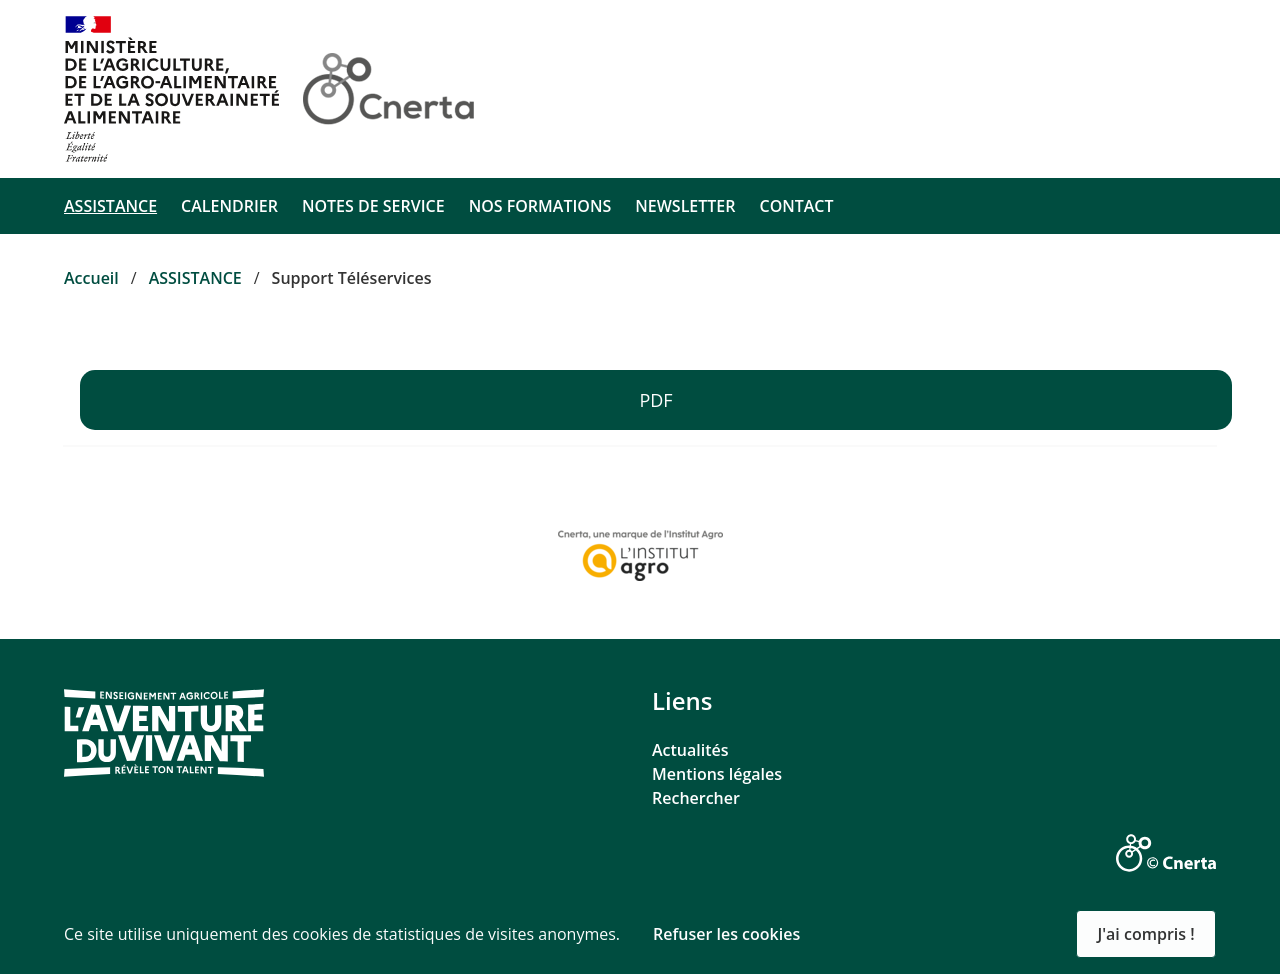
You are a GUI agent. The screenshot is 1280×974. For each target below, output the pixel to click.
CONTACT (796, 206)
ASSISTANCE (110, 206)
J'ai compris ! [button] (1145, 934)
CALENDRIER (229, 206)
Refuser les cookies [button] (726, 934)
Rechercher (696, 798)
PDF (655, 400)
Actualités (690, 750)
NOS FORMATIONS (540, 206)
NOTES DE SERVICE (373, 206)
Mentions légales (717, 774)
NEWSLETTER (685, 206)
